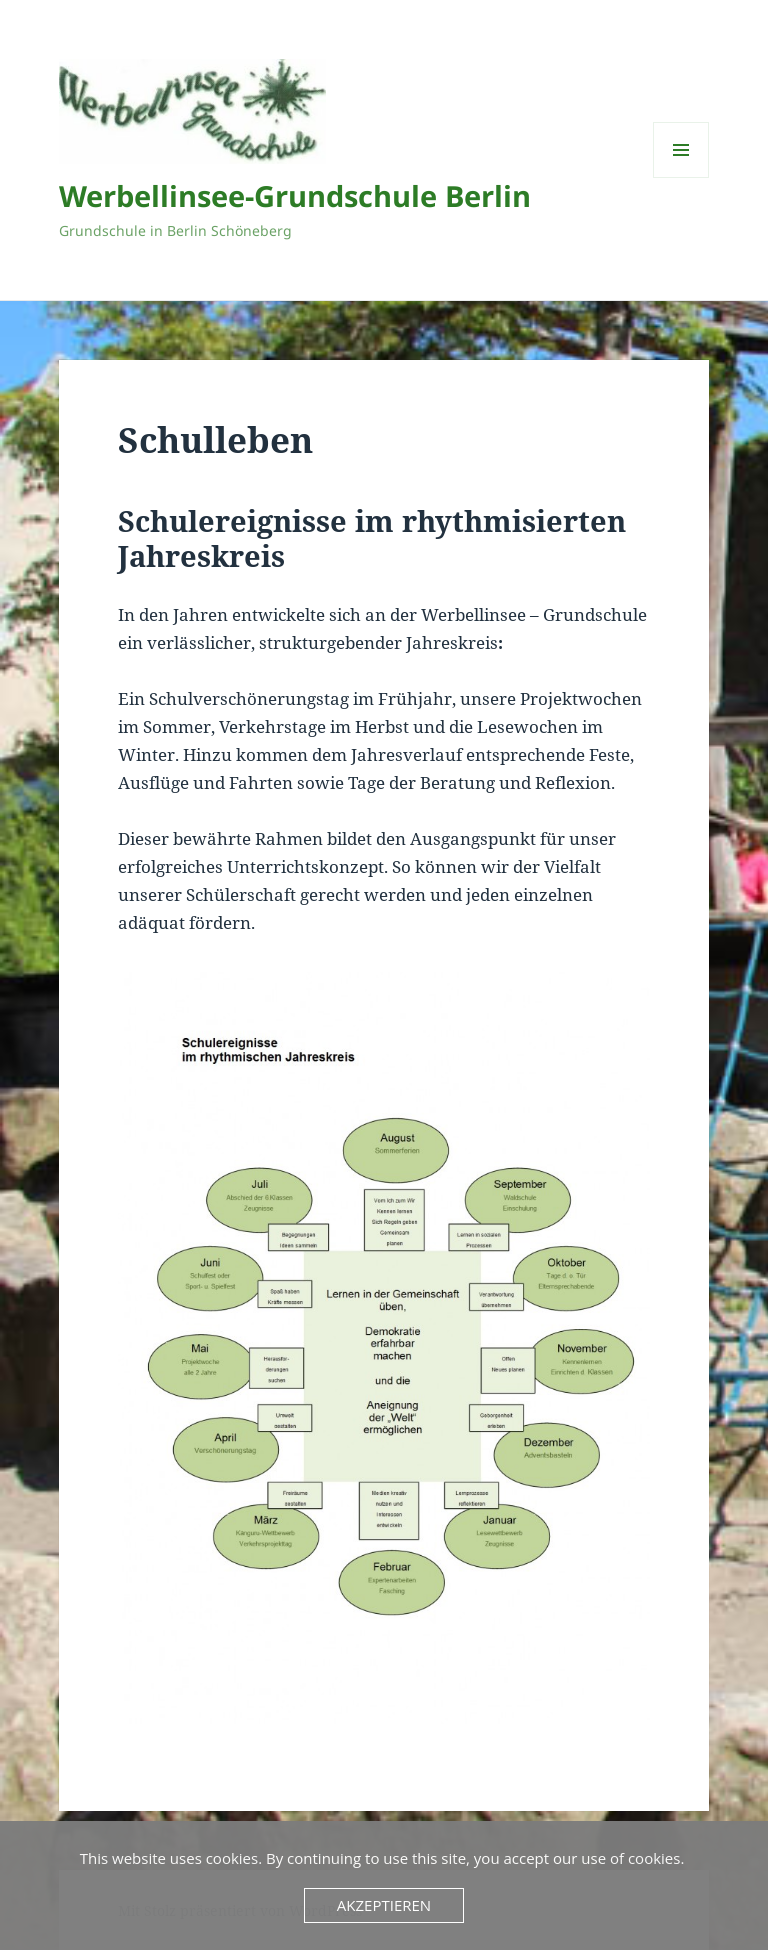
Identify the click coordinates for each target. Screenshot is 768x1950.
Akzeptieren (384, 1905)
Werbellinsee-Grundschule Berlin (295, 195)
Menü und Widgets (681, 177)
